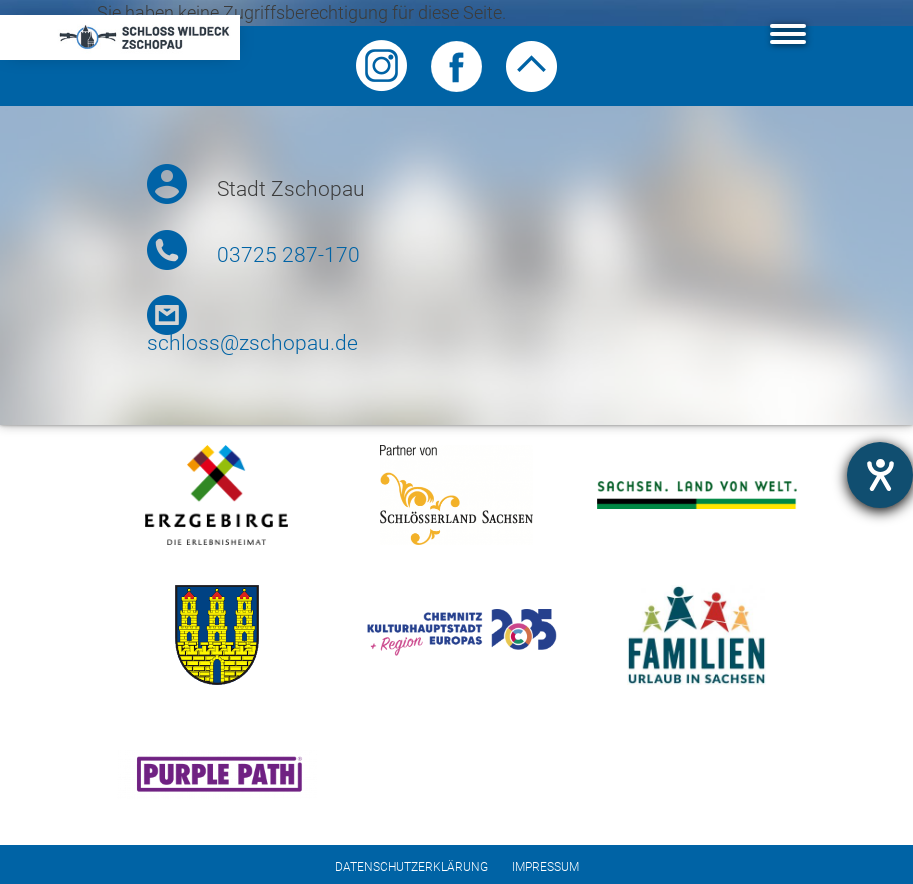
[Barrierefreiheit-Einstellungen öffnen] (880, 475)
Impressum (545, 867)
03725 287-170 (288, 255)
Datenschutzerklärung (411, 867)
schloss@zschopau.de (252, 343)
